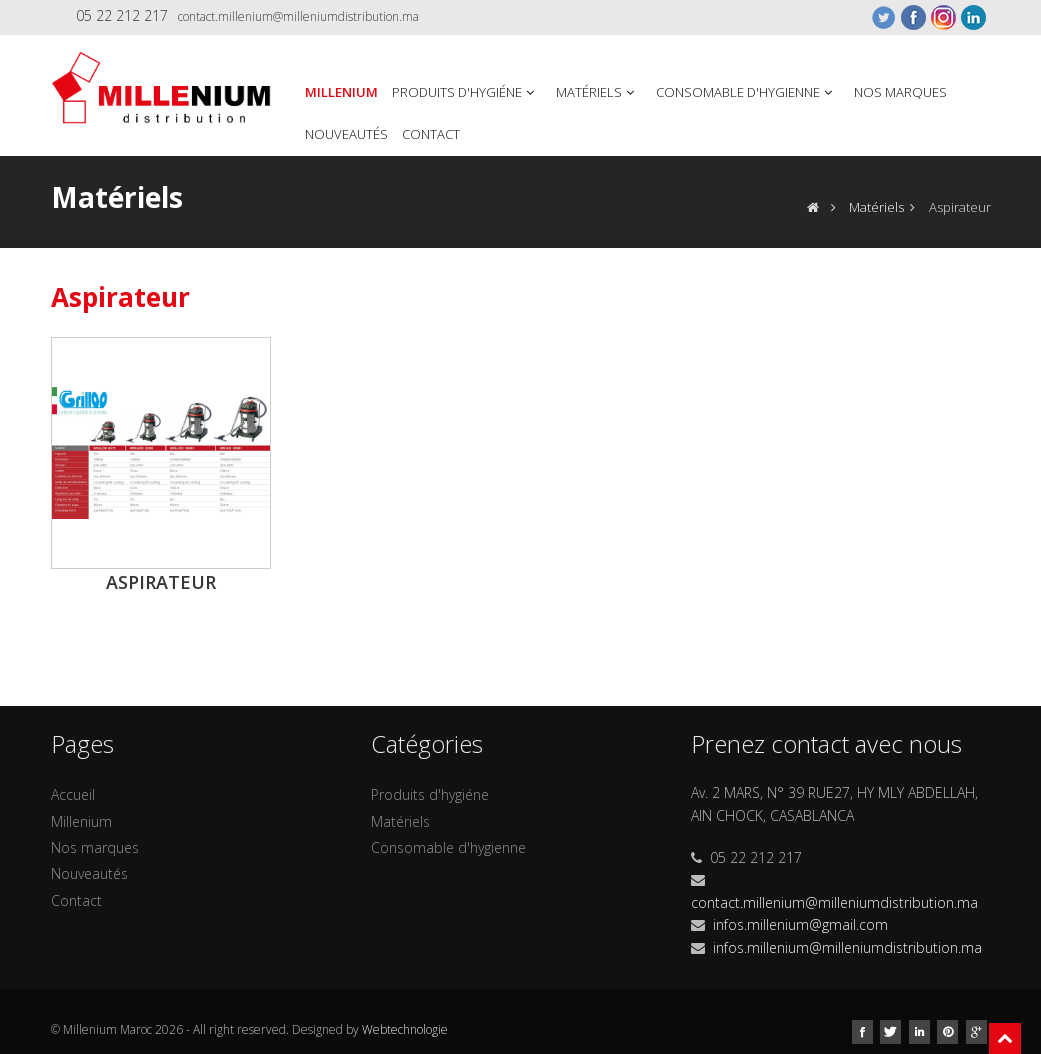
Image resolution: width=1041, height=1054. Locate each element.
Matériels (597, 92)
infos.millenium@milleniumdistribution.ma (847, 947)
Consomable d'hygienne (746, 92)
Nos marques (900, 92)
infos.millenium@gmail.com (800, 924)
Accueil (73, 794)
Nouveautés (346, 134)
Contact (431, 134)
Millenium (341, 92)
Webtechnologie (405, 1029)
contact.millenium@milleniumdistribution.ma (298, 16)
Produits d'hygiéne (465, 92)
